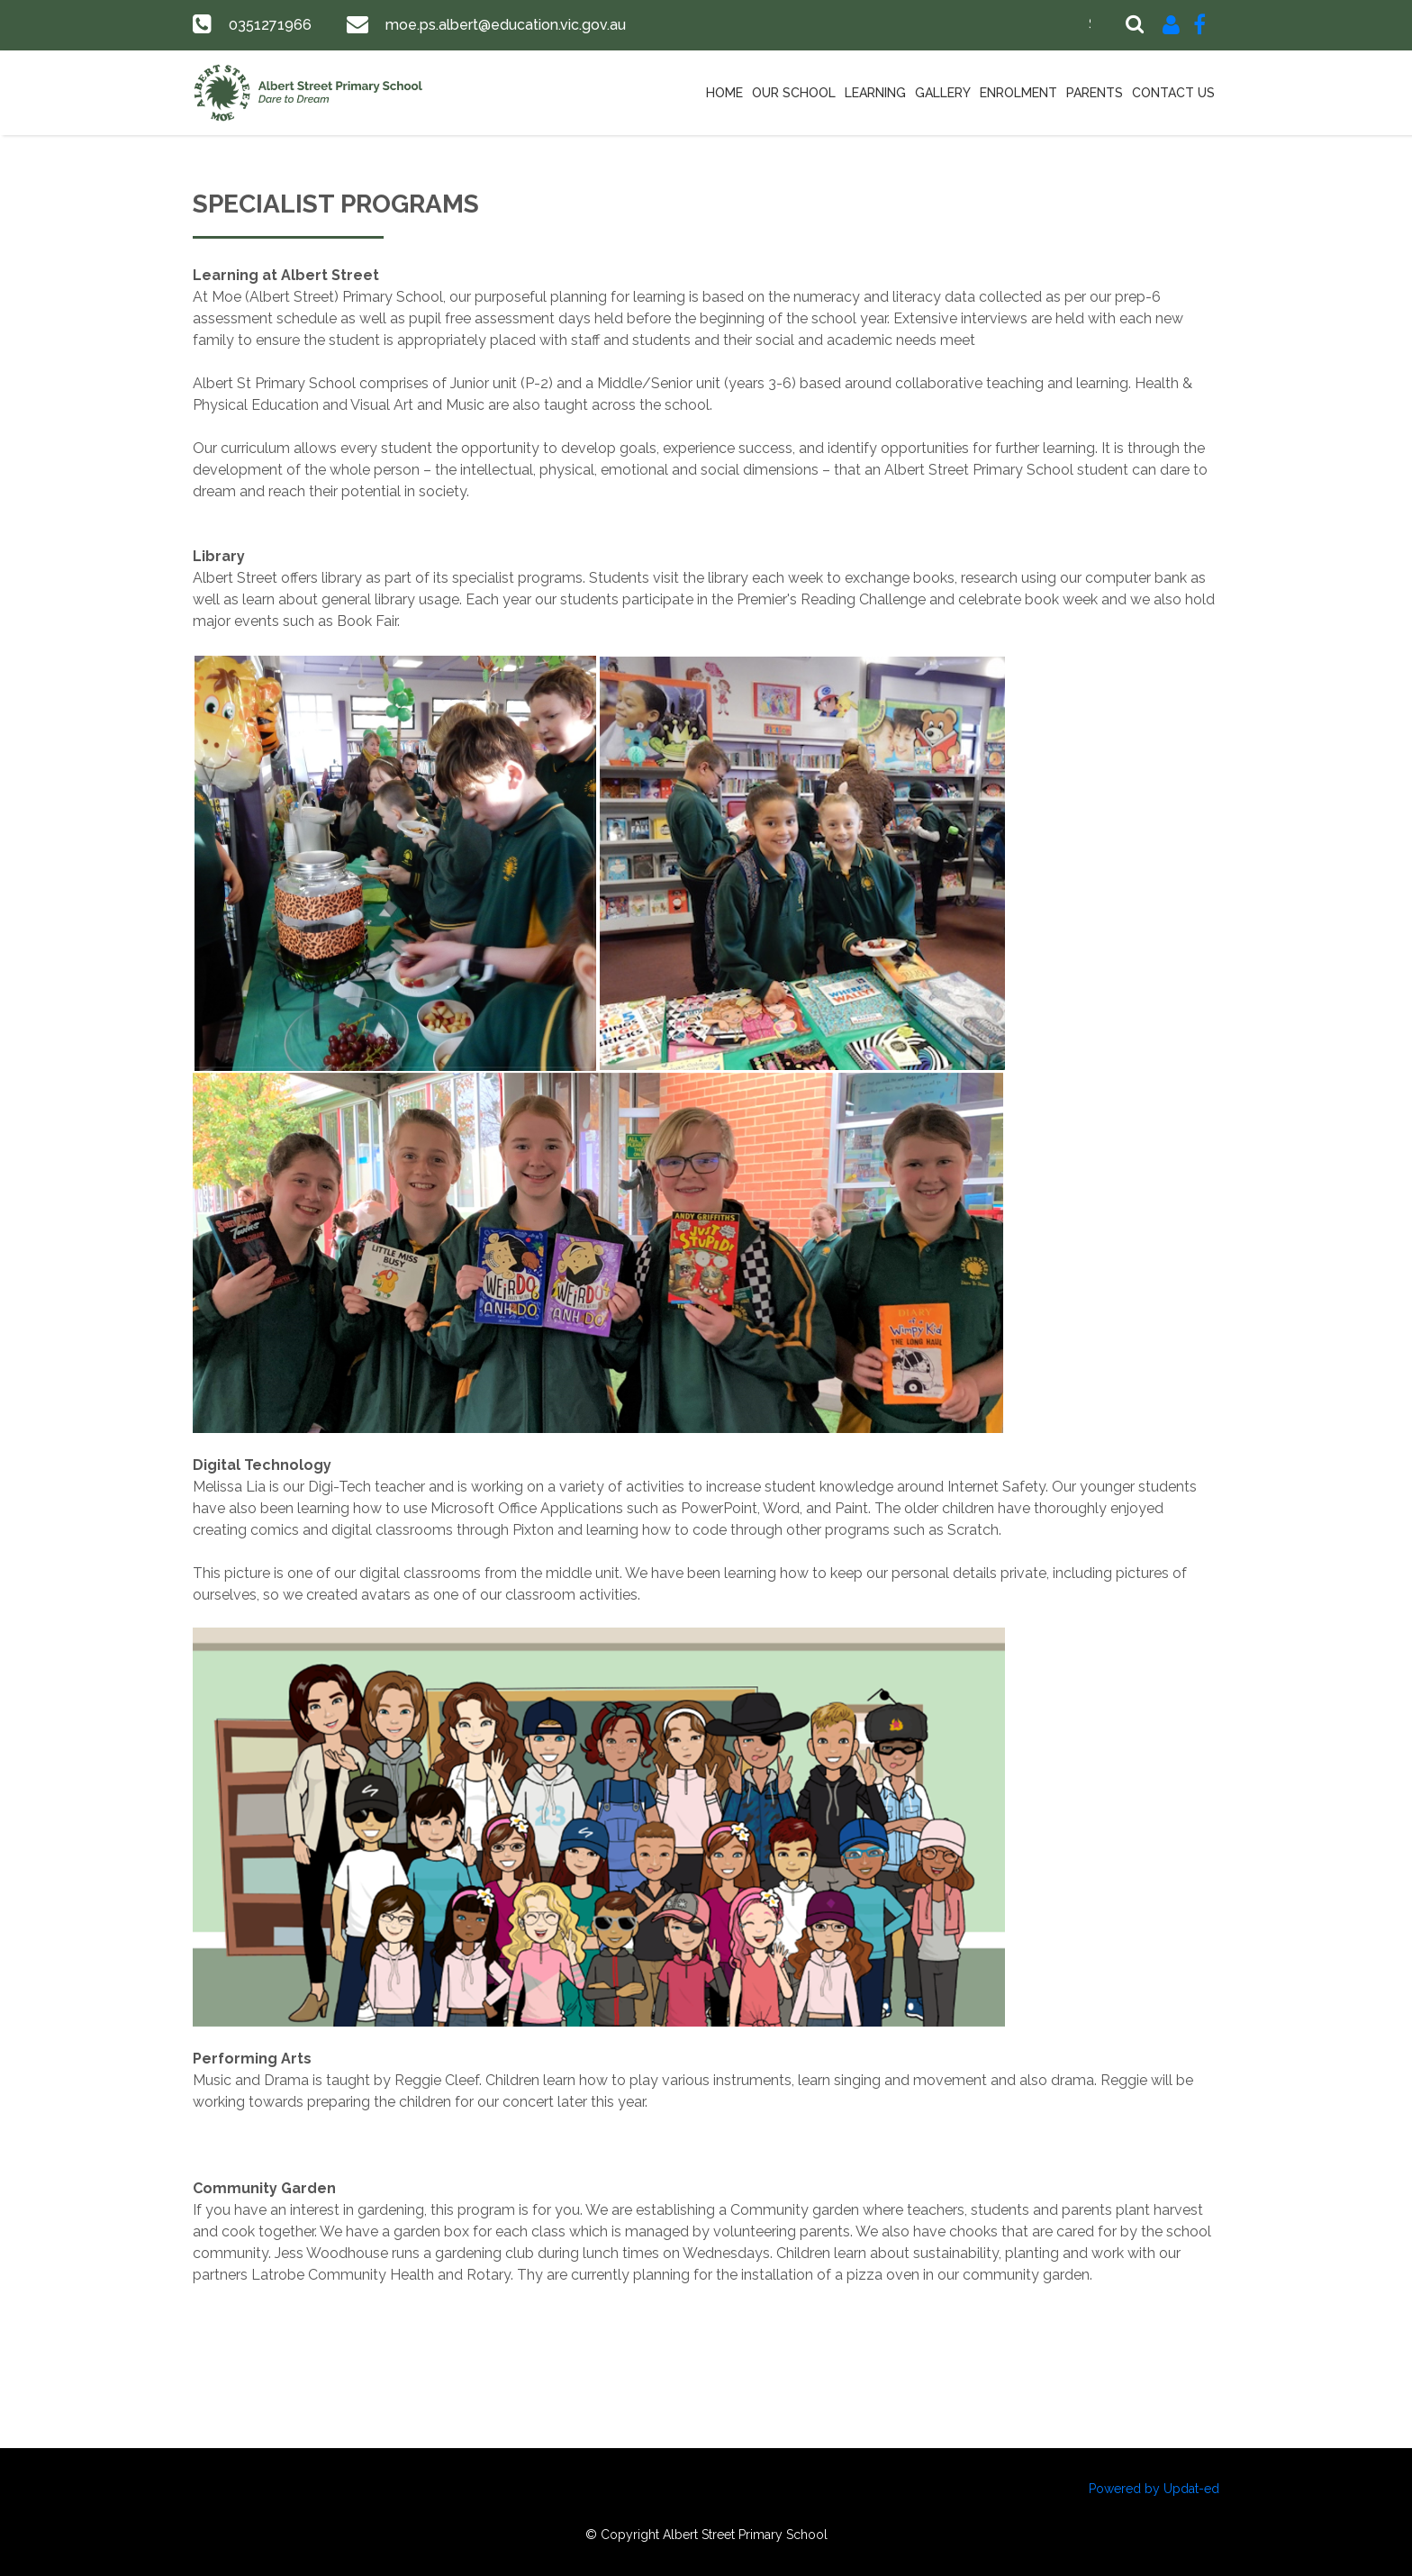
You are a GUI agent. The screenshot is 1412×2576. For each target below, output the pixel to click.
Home (724, 93)
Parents (1094, 93)
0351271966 (269, 24)
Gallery (943, 93)
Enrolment (1018, 93)
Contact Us (1173, 93)
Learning (875, 93)
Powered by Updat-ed (1154, 2488)
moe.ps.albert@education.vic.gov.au (502, 24)
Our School (794, 93)
